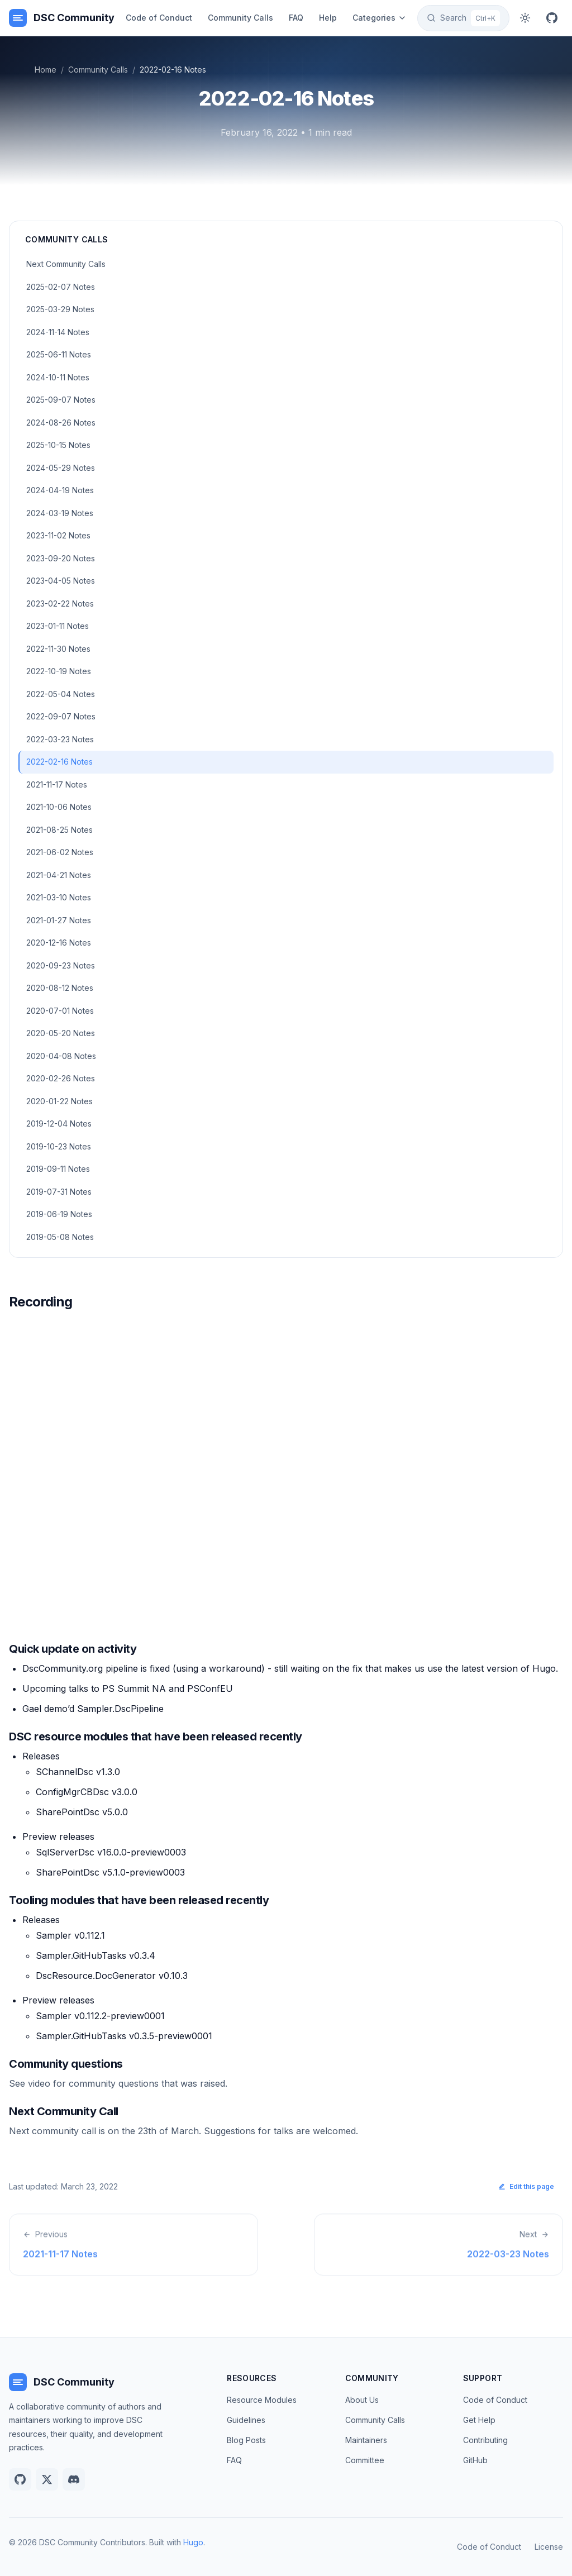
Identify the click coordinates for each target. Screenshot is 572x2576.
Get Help (479, 2420)
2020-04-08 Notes (61, 1056)
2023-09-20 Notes (60, 558)
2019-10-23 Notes (58, 1146)
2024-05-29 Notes (60, 468)
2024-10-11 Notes (57, 377)
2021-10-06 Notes (59, 807)
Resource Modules (262, 2400)
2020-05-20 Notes (60, 1033)
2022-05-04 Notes (60, 694)
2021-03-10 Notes (58, 897)
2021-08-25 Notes (59, 829)
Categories (379, 17)
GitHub (475, 2460)
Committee (364, 2460)
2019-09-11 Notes (58, 1168)
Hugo (193, 2542)
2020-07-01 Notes (60, 1010)
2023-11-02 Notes (58, 535)
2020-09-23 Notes (60, 965)
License (549, 2546)
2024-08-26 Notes (61, 422)
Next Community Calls (66, 264)
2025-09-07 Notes (61, 399)
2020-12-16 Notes (58, 942)
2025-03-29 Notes (60, 309)
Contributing (485, 2440)
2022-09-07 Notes (61, 716)
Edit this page (526, 2186)
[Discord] (74, 2479)
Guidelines (246, 2420)
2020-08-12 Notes (59, 988)
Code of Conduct (159, 17)
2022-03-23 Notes (60, 739)
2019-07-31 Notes (59, 1191)
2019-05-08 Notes (60, 1237)
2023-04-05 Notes (60, 580)
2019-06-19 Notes (59, 1214)
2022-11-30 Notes (58, 648)
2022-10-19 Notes (58, 671)
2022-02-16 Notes (59, 761)
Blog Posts (246, 2440)
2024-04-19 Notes (60, 490)
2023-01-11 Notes (57, 626)
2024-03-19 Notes (59, 513)
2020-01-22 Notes (59, 1101)
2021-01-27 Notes (58, 920)
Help (328, 17)
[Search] (463, 18)
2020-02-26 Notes (60, 1078)
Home (45, 69)
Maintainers (366, 2440)
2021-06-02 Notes (59, 852)
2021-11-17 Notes (56, 784)
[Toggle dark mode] (525, 18)
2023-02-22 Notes (60, 603)
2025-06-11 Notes (58, 354)
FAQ (296, 17)
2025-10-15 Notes (58, 445)
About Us (362, 2400)
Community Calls (240, 17)
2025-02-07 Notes (60, 287)
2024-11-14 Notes (57, 332)
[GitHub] (552, 18)
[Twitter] (47, 2479)
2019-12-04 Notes (59, 1123)
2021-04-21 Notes (58, 875)
